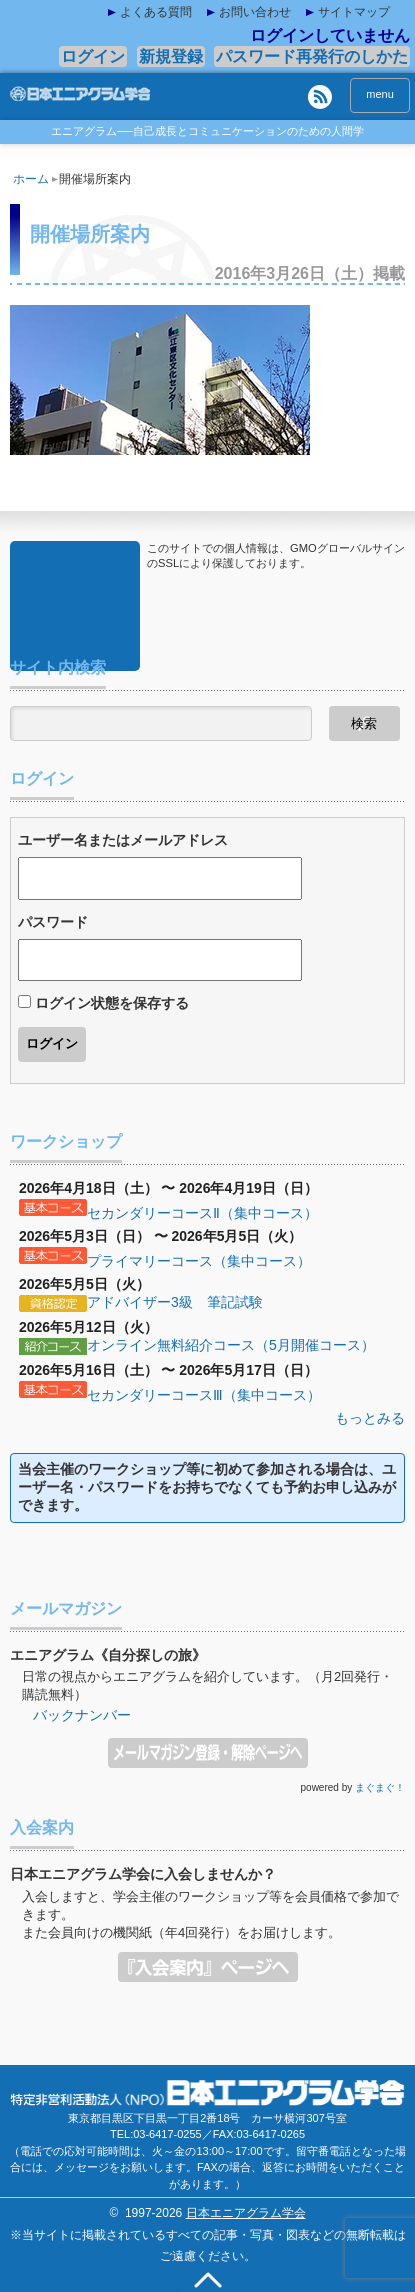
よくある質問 (156, 12)
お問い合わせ (255, 12)
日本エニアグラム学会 (246, 2213)
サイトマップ (354, 12)
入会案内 (208, 1961)
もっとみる (370, 1418)
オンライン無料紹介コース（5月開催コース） (231, 1345)
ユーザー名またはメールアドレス (123, 840)
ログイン (93, 56)
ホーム (34, 179)
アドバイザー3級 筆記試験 (175, 1302)
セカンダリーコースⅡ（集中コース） (202, 1213)
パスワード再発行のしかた (312, 56)
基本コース (53, 1208)
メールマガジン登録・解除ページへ (208, 1747)
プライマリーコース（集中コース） (199, 1261)
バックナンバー (82, 1715)
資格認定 (53, 1304)
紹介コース (53, 1347)
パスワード (53, 922)
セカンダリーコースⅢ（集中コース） (204, 1395)
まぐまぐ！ (380, 1787)
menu (380, 94)
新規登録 (171, 56)
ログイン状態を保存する (112, 1003)
